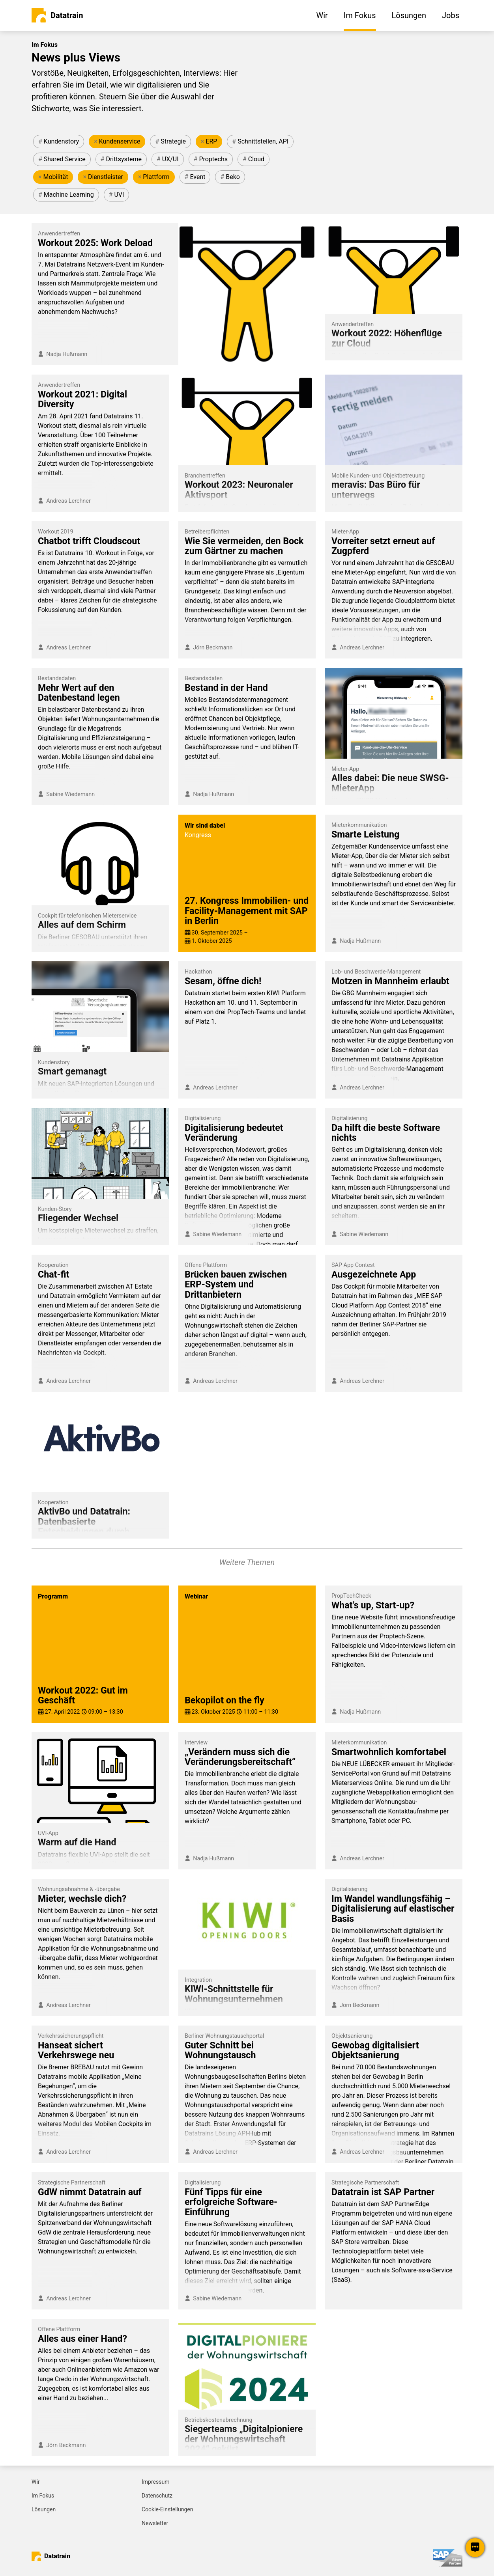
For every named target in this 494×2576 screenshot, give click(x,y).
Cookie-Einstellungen (167, 2509)
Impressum (155, 2482)
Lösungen (44, 2509)
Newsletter (155, 2523)
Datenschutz (157, 2495)
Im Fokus (43, 2495)
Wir (36, 2482)
